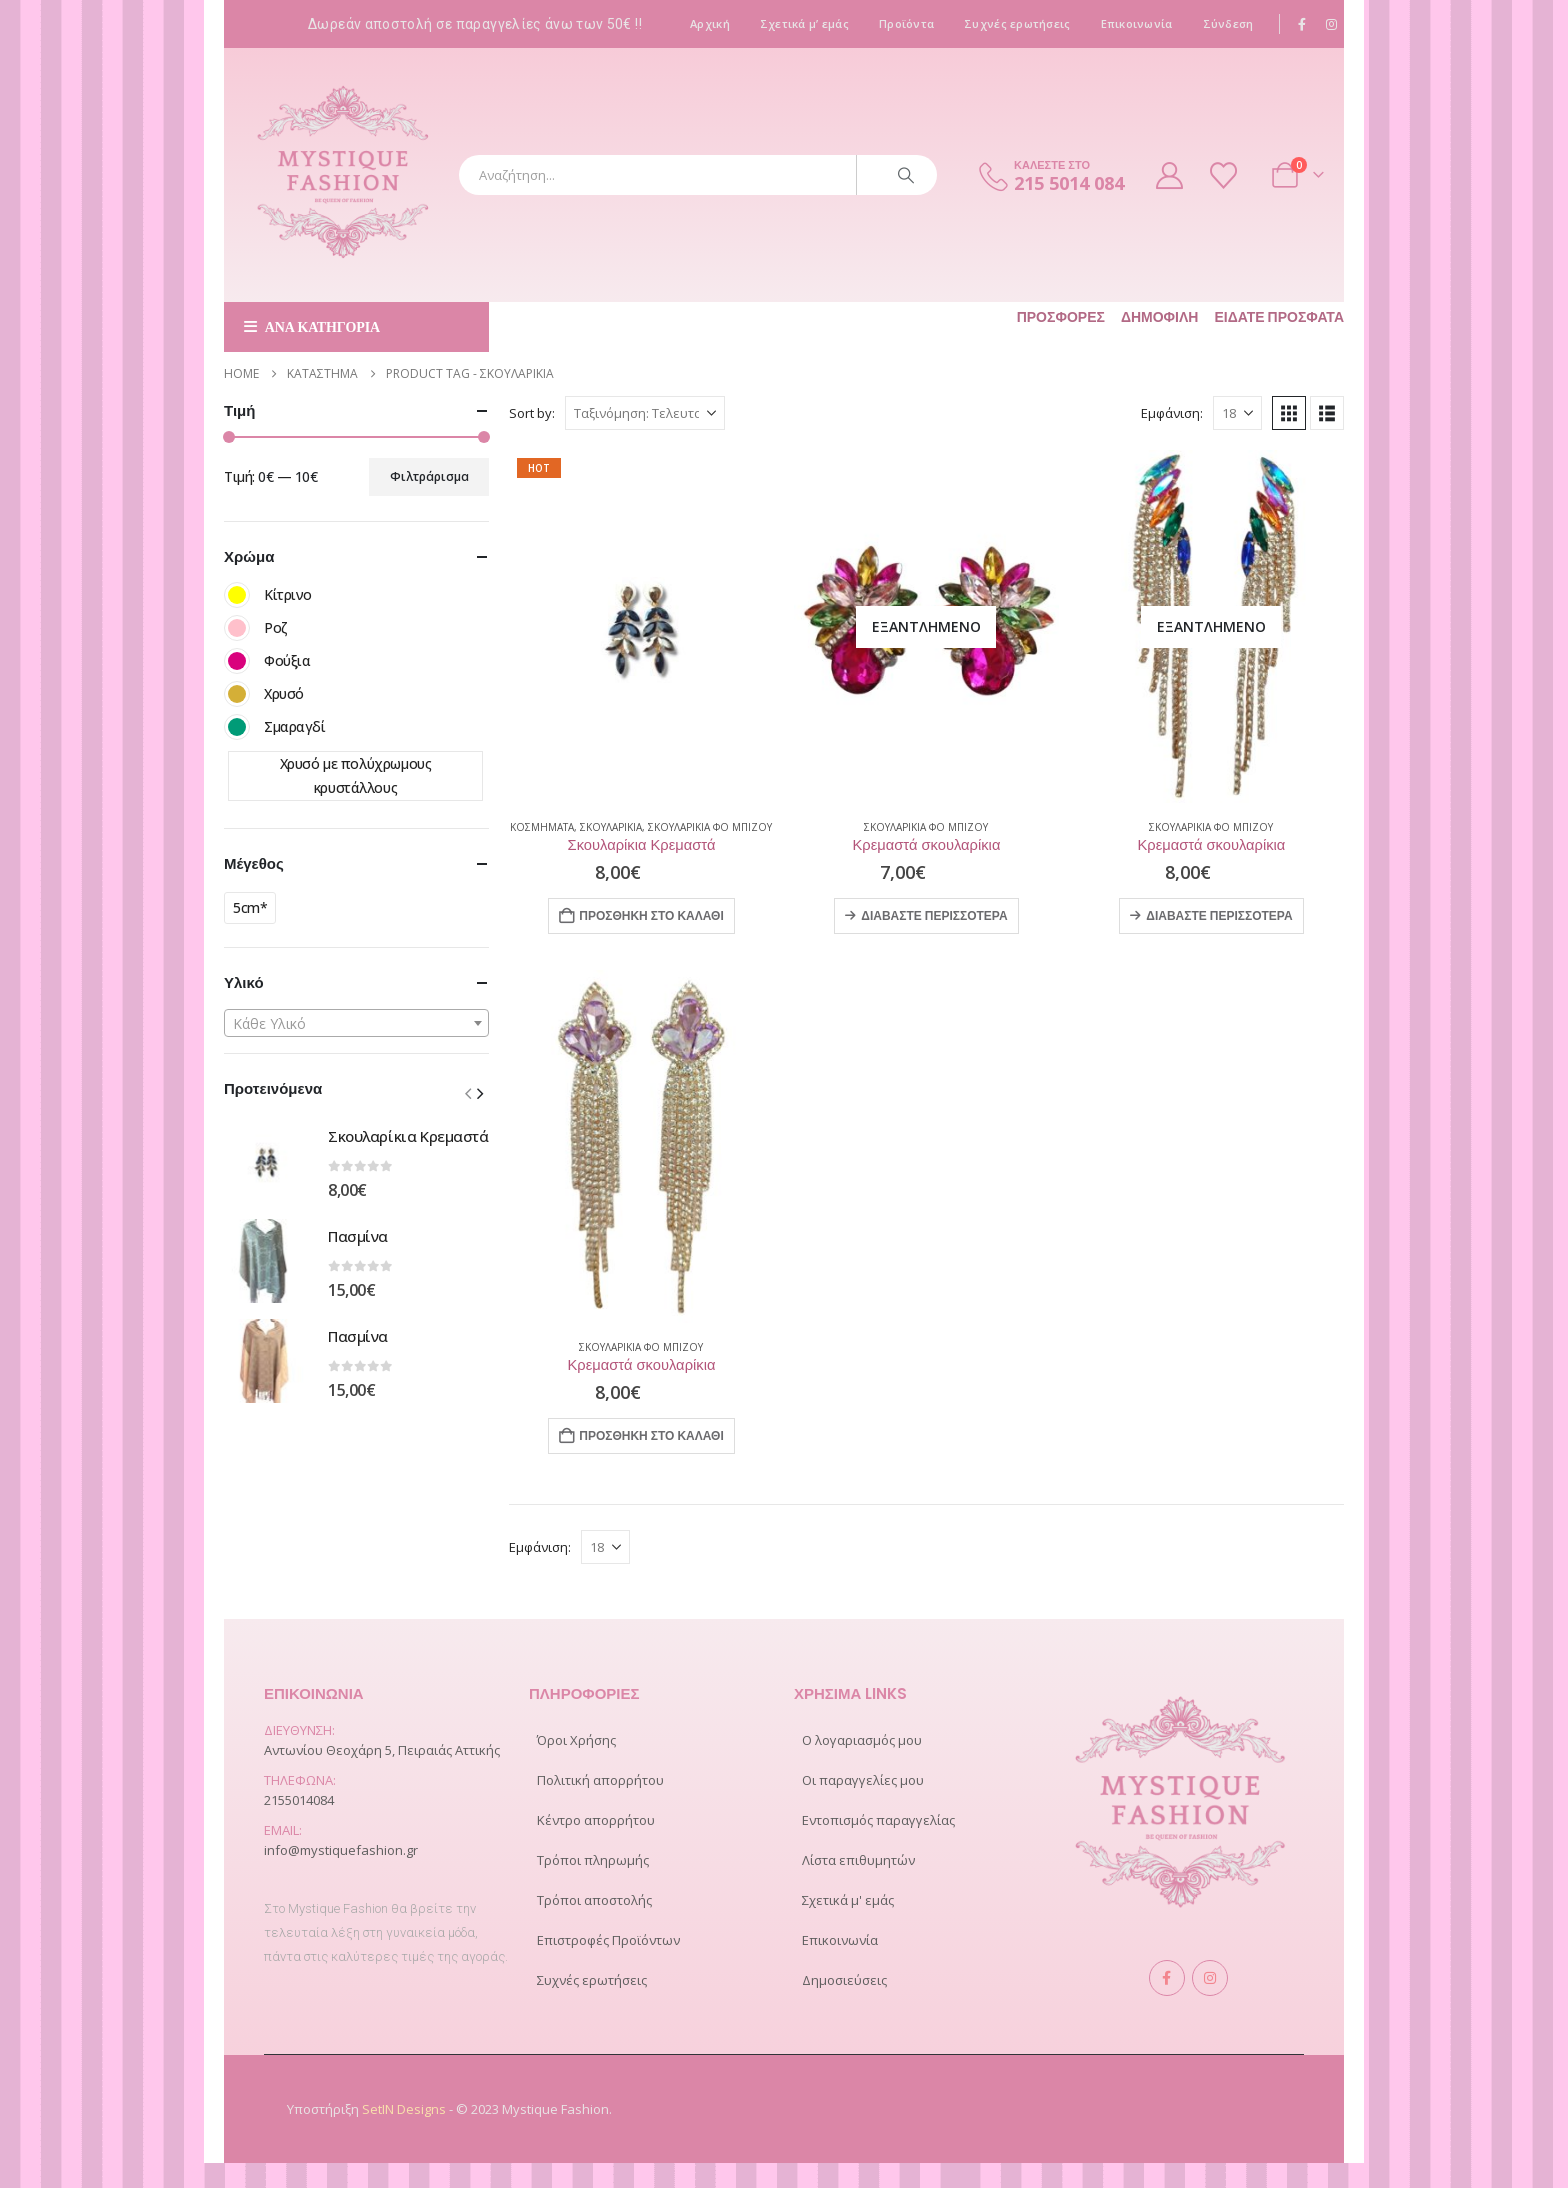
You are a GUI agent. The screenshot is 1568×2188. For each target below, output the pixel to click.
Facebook (1167, 1978)
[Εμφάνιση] (1237, 413)
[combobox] (356, 1023)
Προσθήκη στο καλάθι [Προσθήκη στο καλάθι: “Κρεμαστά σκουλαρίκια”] (651, 1435)
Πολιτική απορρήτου (600, 1780)
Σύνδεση (1228, 23)
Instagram (1210, 1978)
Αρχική (710, 23)
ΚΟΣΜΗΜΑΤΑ (542, 827)
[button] (1289, 413)
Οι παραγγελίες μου (863, 1780)
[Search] (906, 175)
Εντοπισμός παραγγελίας (878, 1820)
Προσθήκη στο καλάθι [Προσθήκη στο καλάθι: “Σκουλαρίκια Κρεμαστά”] (651, 915)
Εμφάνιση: (1172, 413)
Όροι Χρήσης (576, 1740)
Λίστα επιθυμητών (858, 1860)
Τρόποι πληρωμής (593, 1860)
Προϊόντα (906, 23)
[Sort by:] (645, 413)
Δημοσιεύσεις (844, 1980)
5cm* (250, 907)
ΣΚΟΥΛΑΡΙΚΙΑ (611, 827)
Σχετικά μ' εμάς (848, 1900)
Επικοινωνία (1137, 23)
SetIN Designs (405, 2109)
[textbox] (356, 1024)
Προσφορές (1061, 317)
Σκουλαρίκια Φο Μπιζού (710, 827)
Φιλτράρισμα (429, 476)
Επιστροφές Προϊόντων (608, 1940)
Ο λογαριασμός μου (862, 1740)
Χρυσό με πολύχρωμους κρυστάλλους (356, 775)
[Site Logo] (344, 175)
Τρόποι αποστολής (594, 1900)
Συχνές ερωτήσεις (1017, 23)
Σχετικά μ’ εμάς (804, 23)
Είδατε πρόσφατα (1279, 317)
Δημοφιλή (1160, 317)
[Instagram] (1331, 24)
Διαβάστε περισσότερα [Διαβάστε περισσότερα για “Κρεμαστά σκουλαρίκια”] (934, 915)
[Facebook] (1303, 24)
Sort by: (532, 413)
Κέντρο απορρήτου (596, 1820)
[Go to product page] (641, 626)
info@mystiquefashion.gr (341, 1850)
